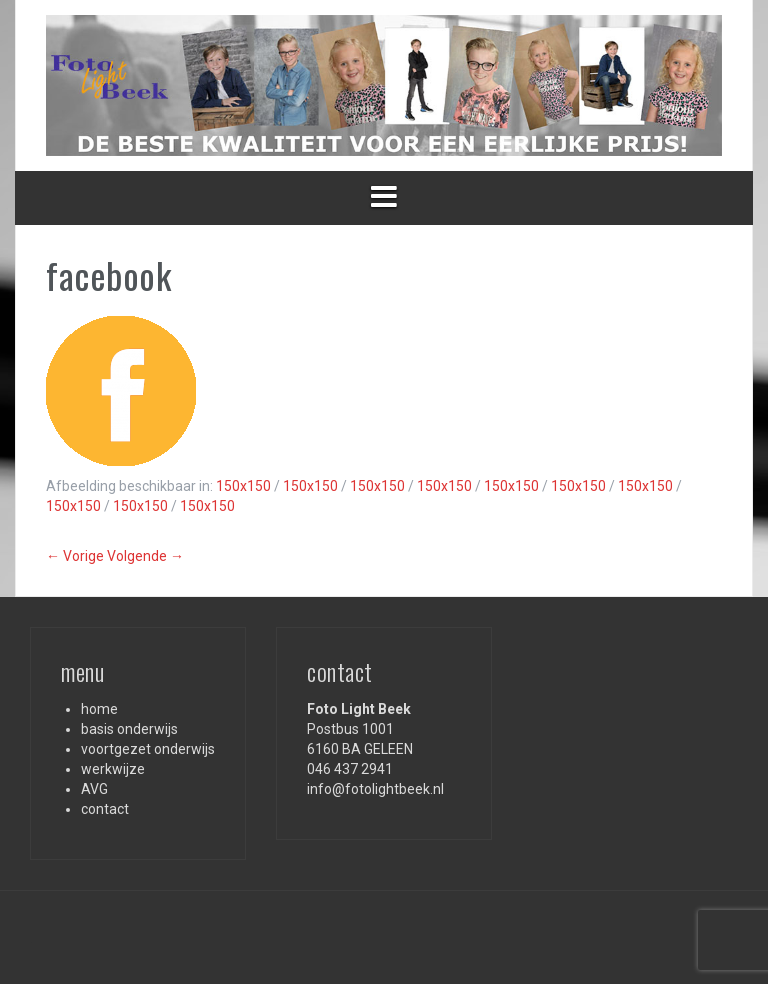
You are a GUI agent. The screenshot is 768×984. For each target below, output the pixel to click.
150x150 (243, 486)
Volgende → (145, 556)
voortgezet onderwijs (148, 749)
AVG (94, 789)
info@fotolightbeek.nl (375, 789)
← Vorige (75, 556)
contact (105, 809)
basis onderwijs (129, 729)
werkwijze (113, 769)
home (99, 709)
